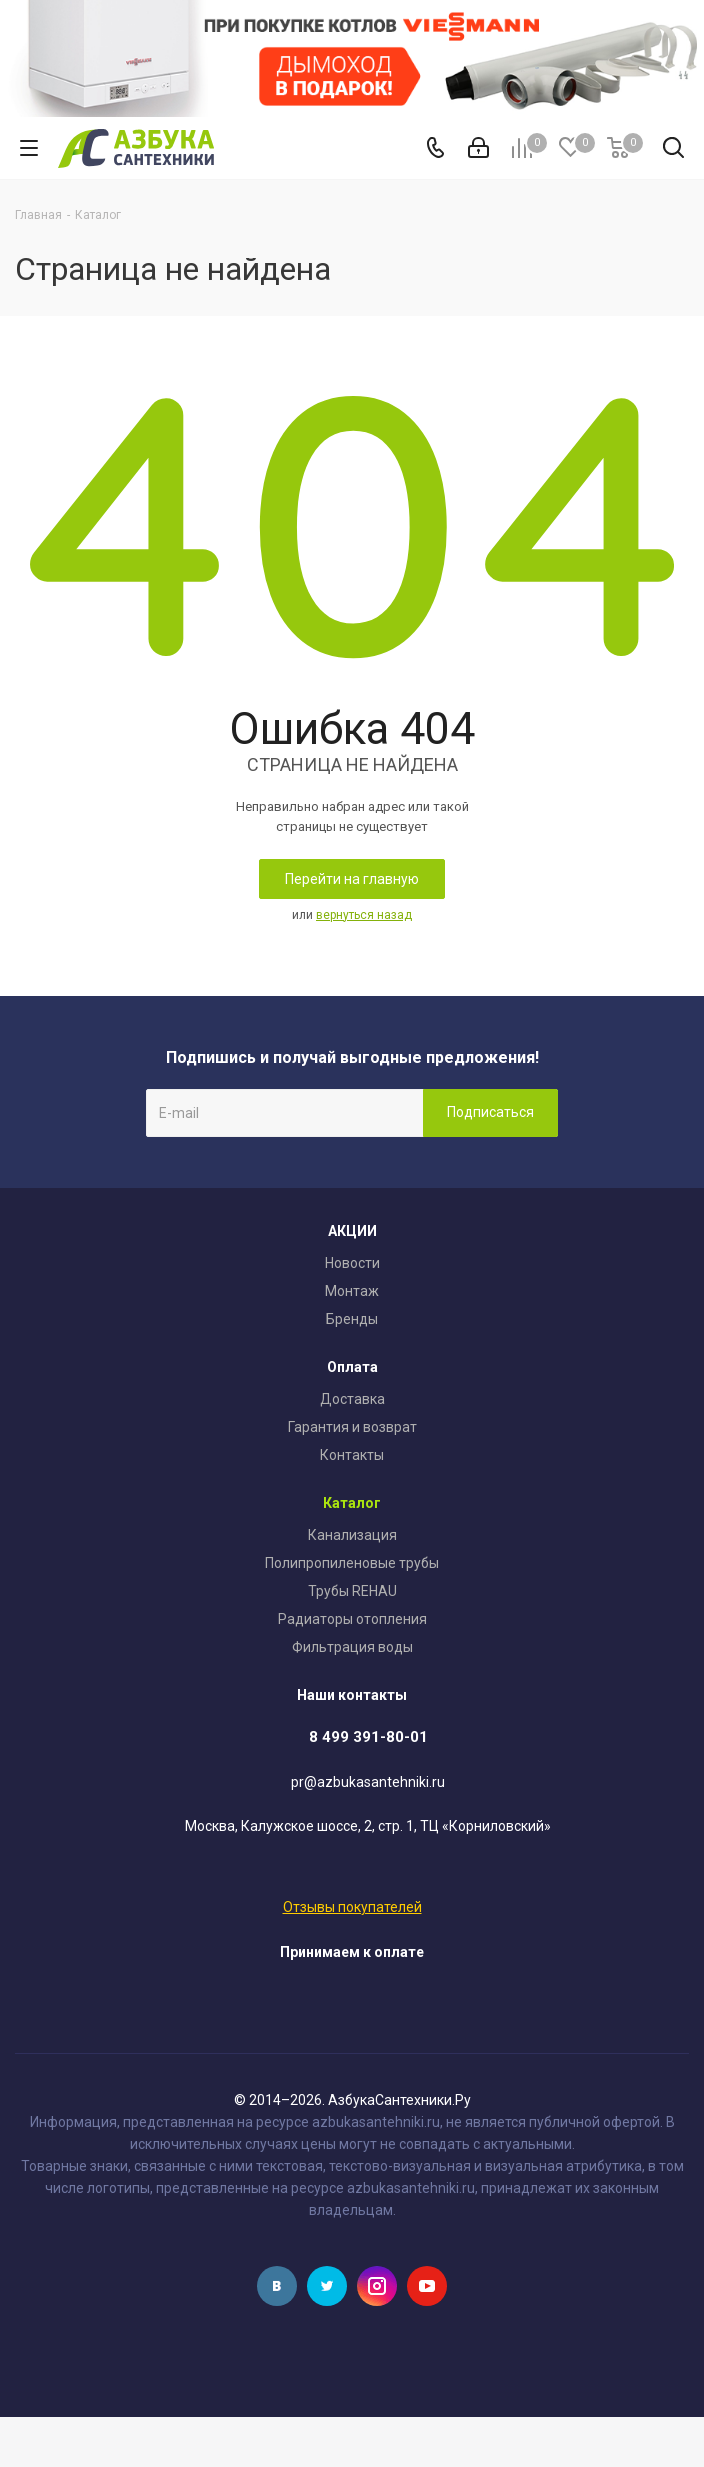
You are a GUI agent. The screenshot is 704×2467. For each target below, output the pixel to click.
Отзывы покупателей (352, 1907)
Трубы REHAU (352, 1591)
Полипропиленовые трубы (352, 1563)
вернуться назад (364, 915)
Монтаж (352, 1291)
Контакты (352, 1455)
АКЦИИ (352, 1231)
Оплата (352, 1367)
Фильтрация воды (352, 1647)
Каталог (352, 1503)
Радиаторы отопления (352, 1619)
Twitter (327, 2286)
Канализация (352, 1535)
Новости (352, 1263)
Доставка (352, 1399)
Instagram (377, 2286)
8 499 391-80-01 (368, 1737)
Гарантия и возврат (352, 1427)
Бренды (352, 1319)
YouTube (427, 2286)
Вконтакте (277, 2286)
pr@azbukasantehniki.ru (368, 1782)
